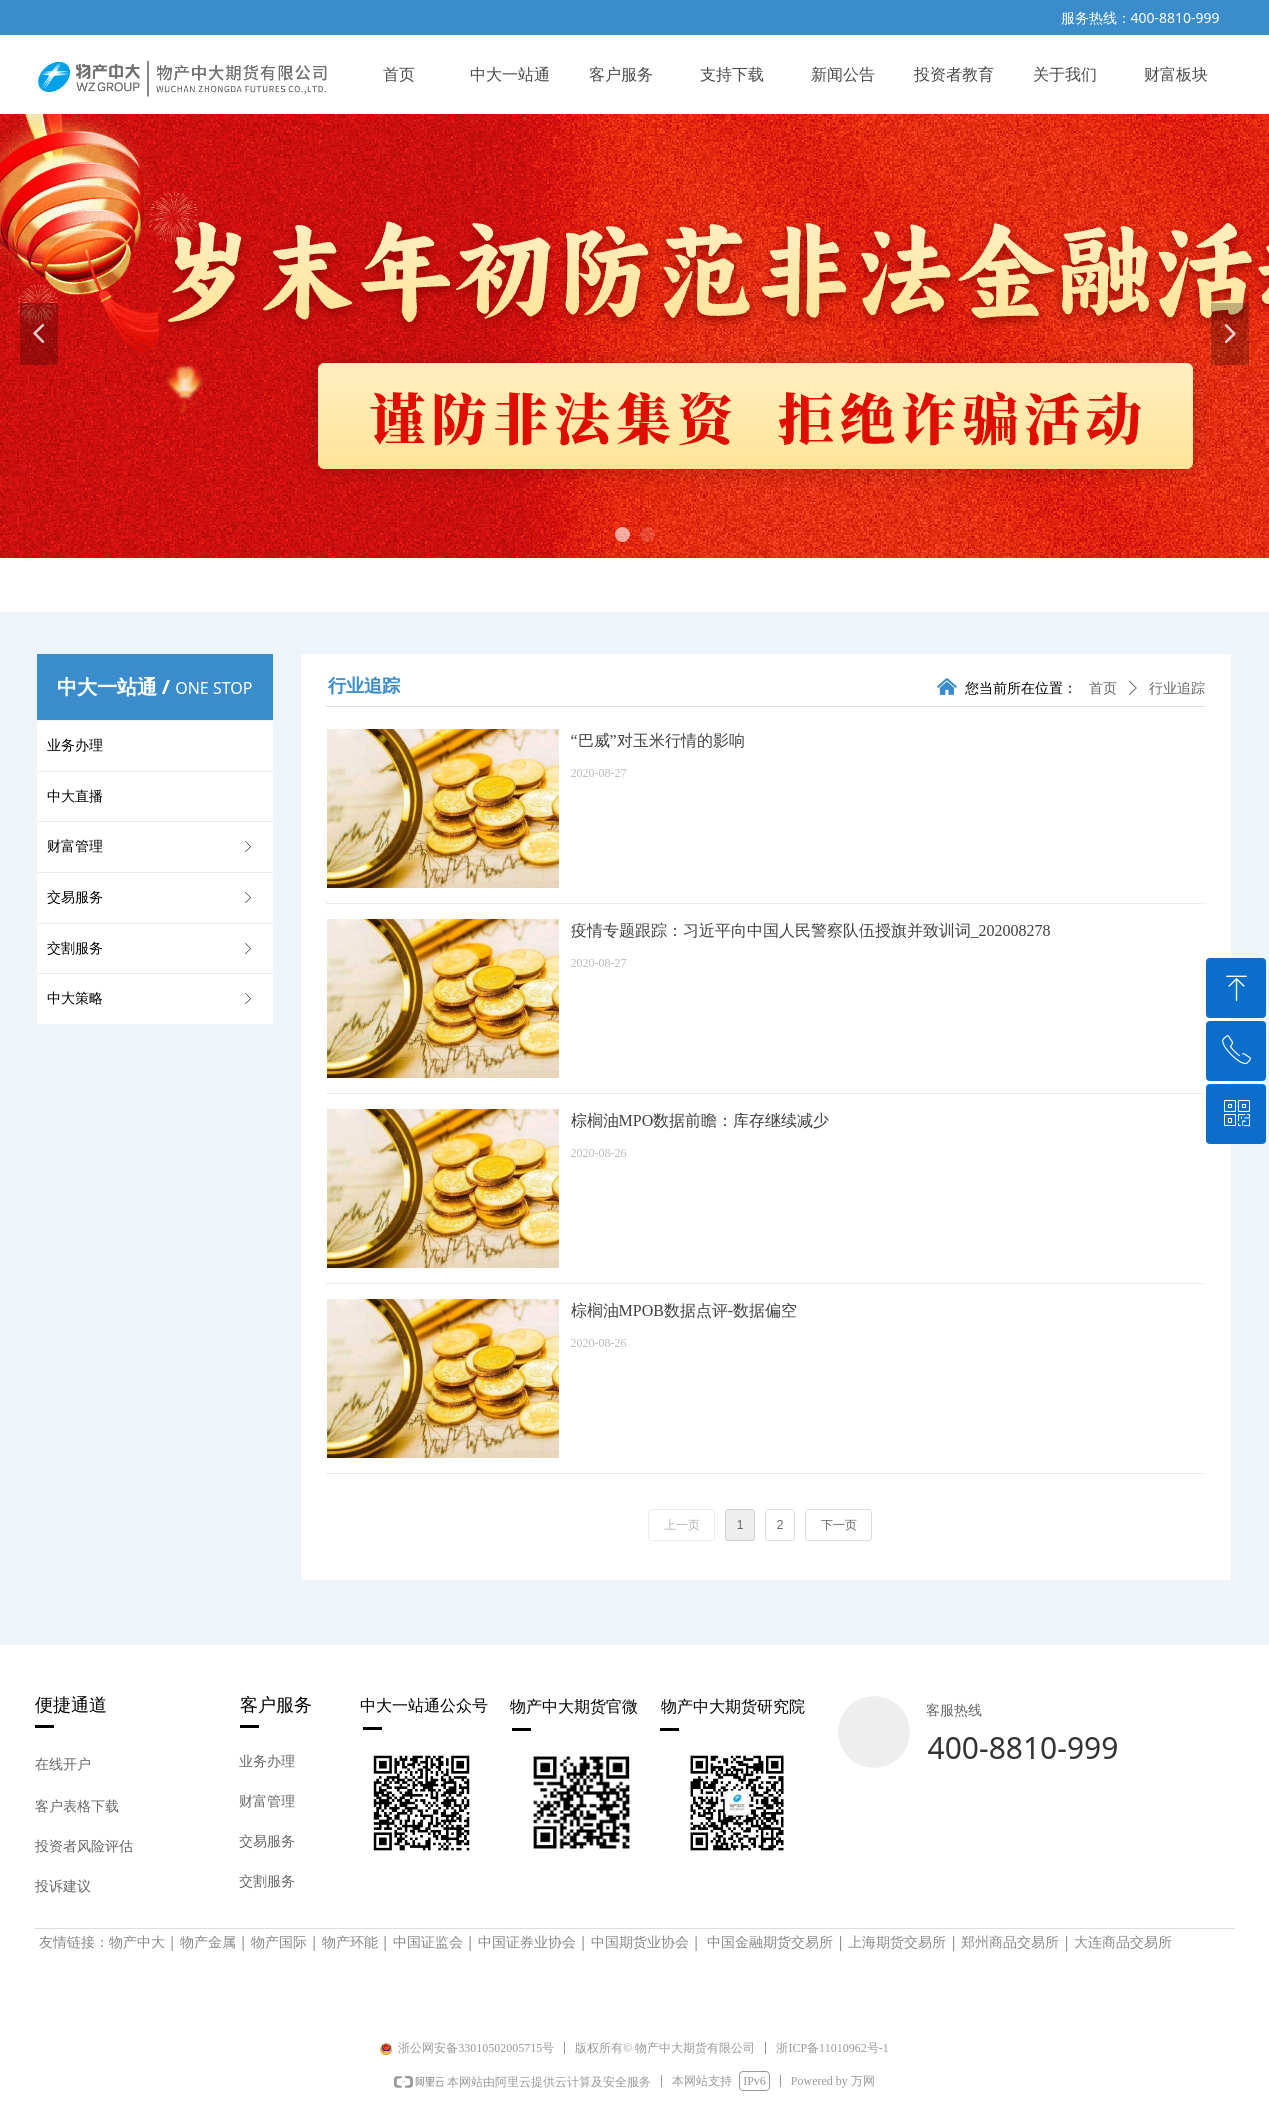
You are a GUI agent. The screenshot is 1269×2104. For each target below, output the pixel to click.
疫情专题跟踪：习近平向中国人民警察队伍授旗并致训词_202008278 (811, 930)
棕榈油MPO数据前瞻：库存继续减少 (700, 1120)
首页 (1103, 688)
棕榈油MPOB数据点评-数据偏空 (684, 1310)
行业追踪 (1177, 688)
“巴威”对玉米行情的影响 (658, 740)
